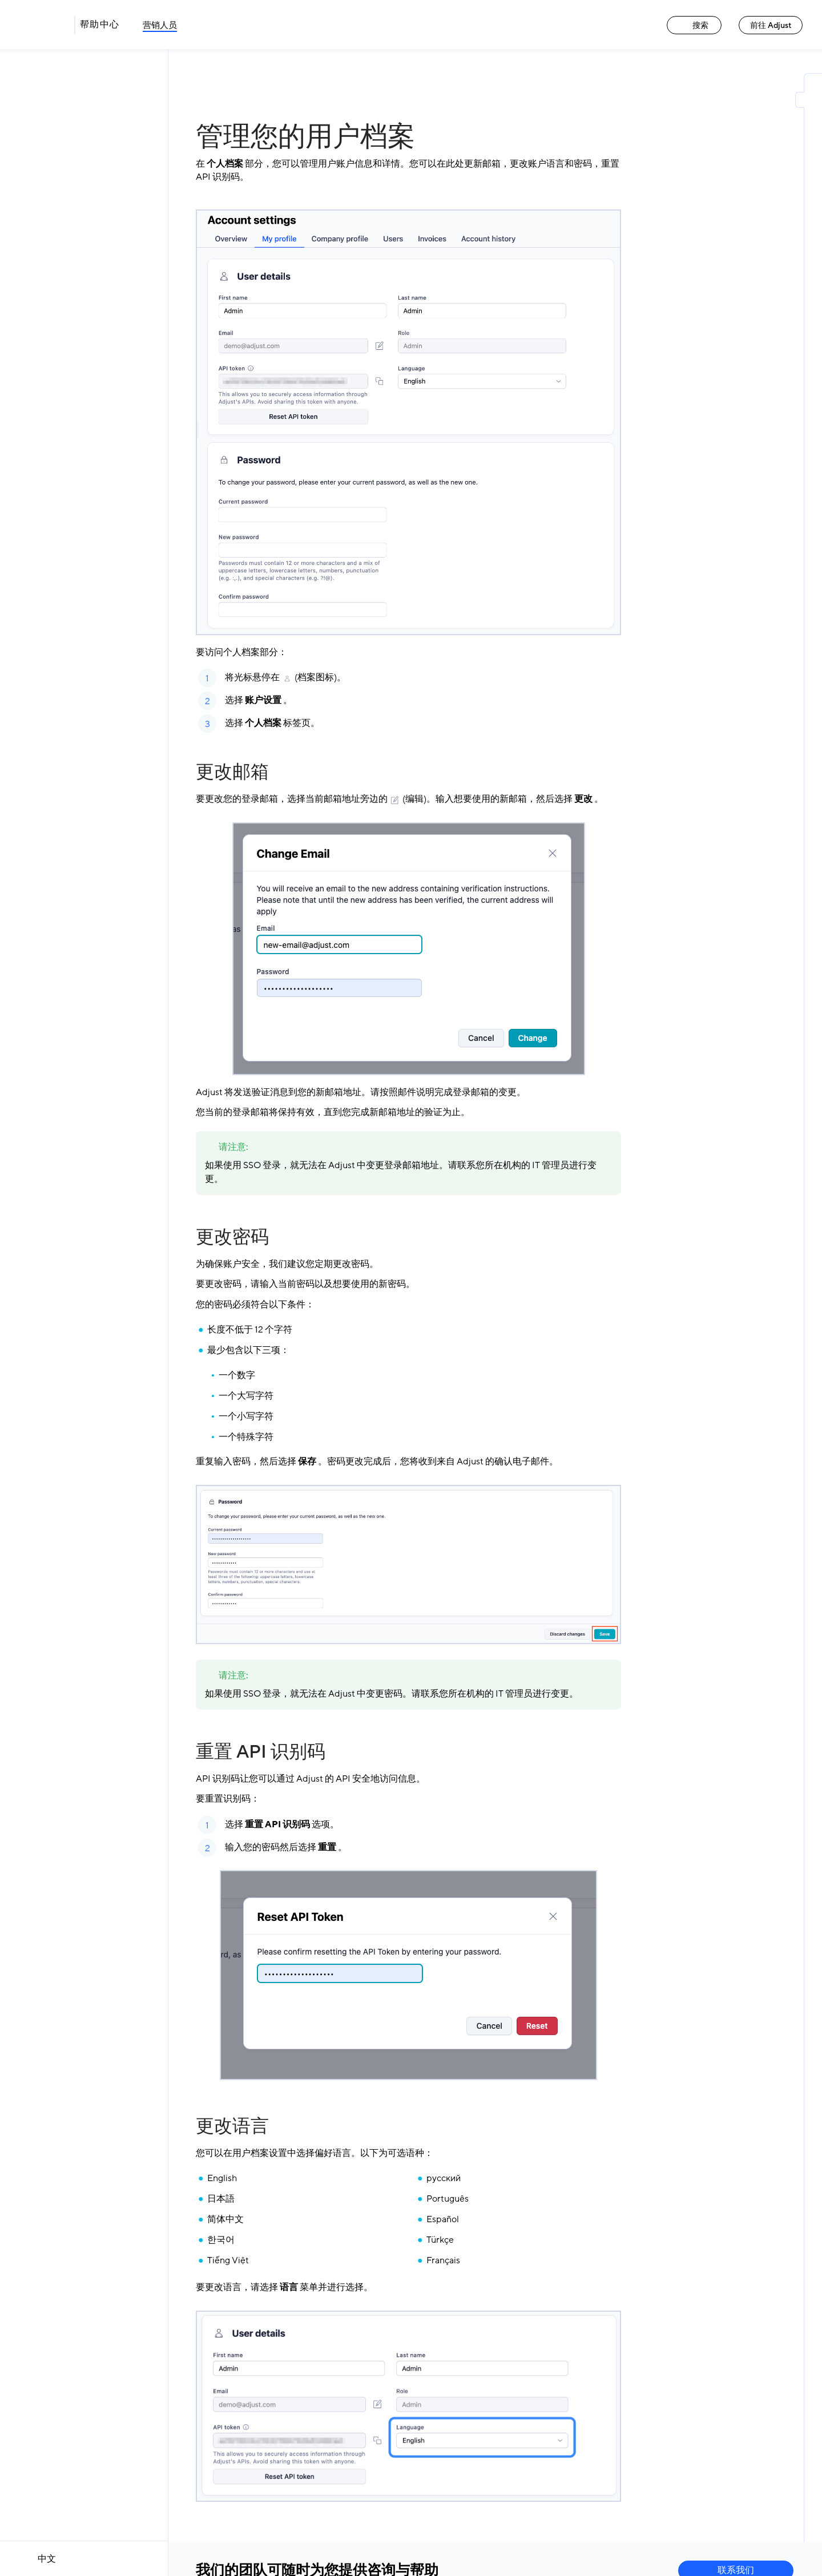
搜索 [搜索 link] (694, 25)
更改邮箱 (232, 772)
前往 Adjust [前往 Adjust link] (771, 25)
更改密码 (232, 1237)
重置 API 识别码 (260, 1752)
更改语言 (232, 2126)
